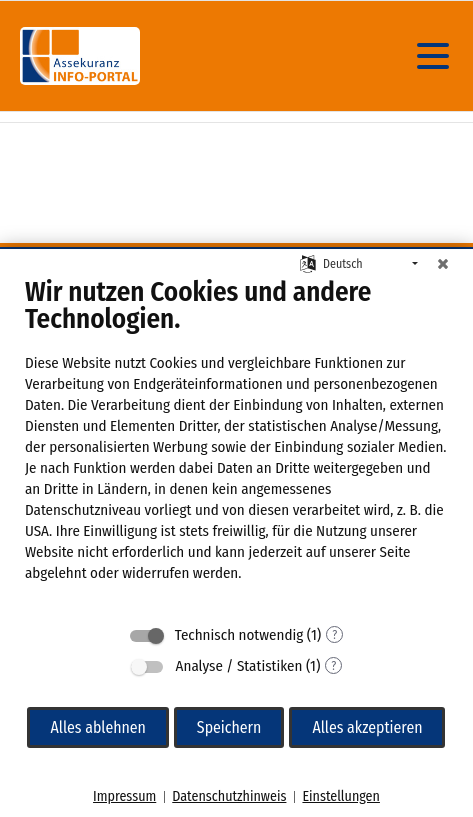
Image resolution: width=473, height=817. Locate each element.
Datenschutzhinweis (229, 796)
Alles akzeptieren (367, 727)
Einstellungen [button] (340, 796)
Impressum (124, 796)
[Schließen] (443, 264)
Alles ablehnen (97, 727)
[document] (236, 444)
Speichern (229, 727)
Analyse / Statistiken (239, 666)
